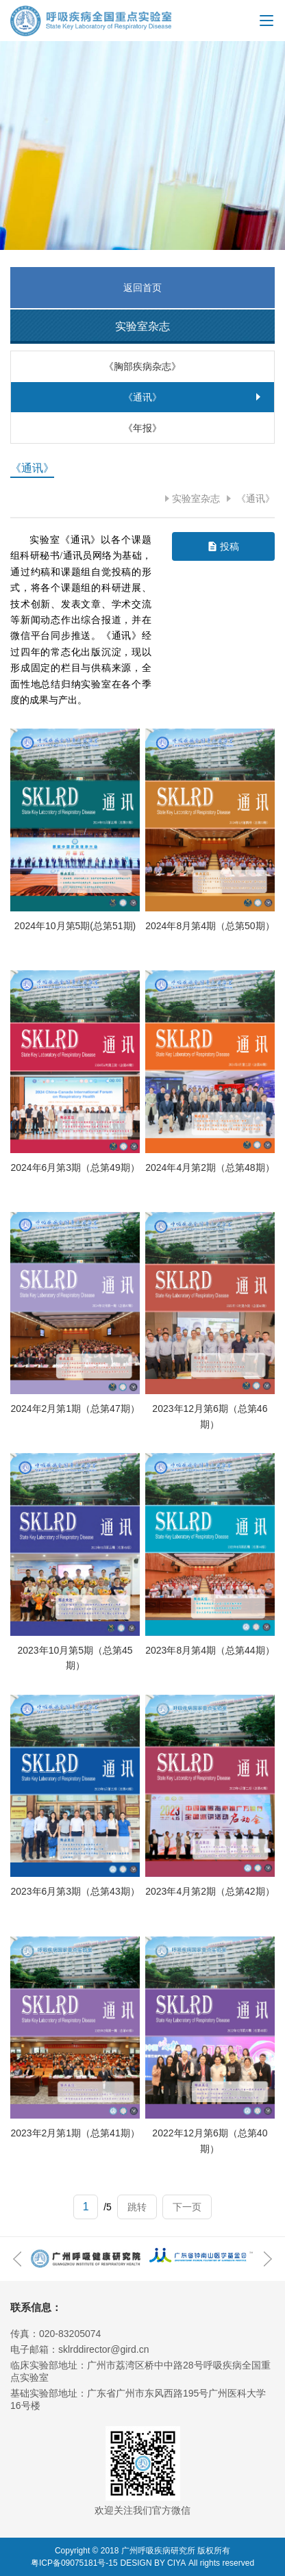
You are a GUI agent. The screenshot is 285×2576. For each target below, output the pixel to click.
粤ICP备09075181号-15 (74, 2563)
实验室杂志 (196, 498)
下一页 (187, 2206)
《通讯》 (254, 498)
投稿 (229, 546)
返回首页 (142, 287)
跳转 (137, 2206)
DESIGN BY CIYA (153, 2563)
